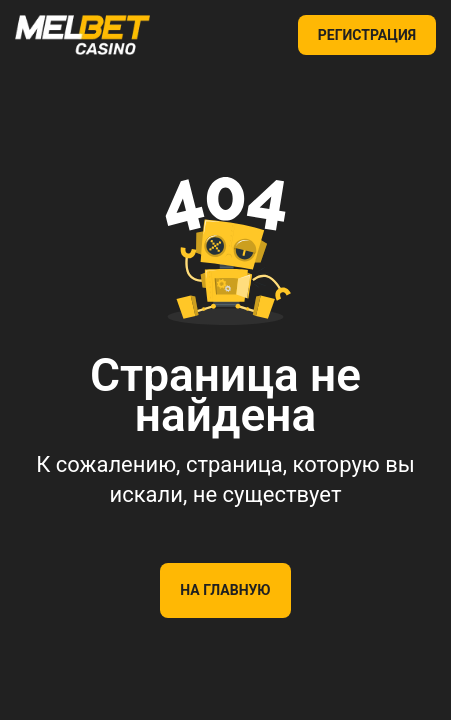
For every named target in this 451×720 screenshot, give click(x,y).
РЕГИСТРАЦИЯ (367, 35)
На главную (225, 590)
